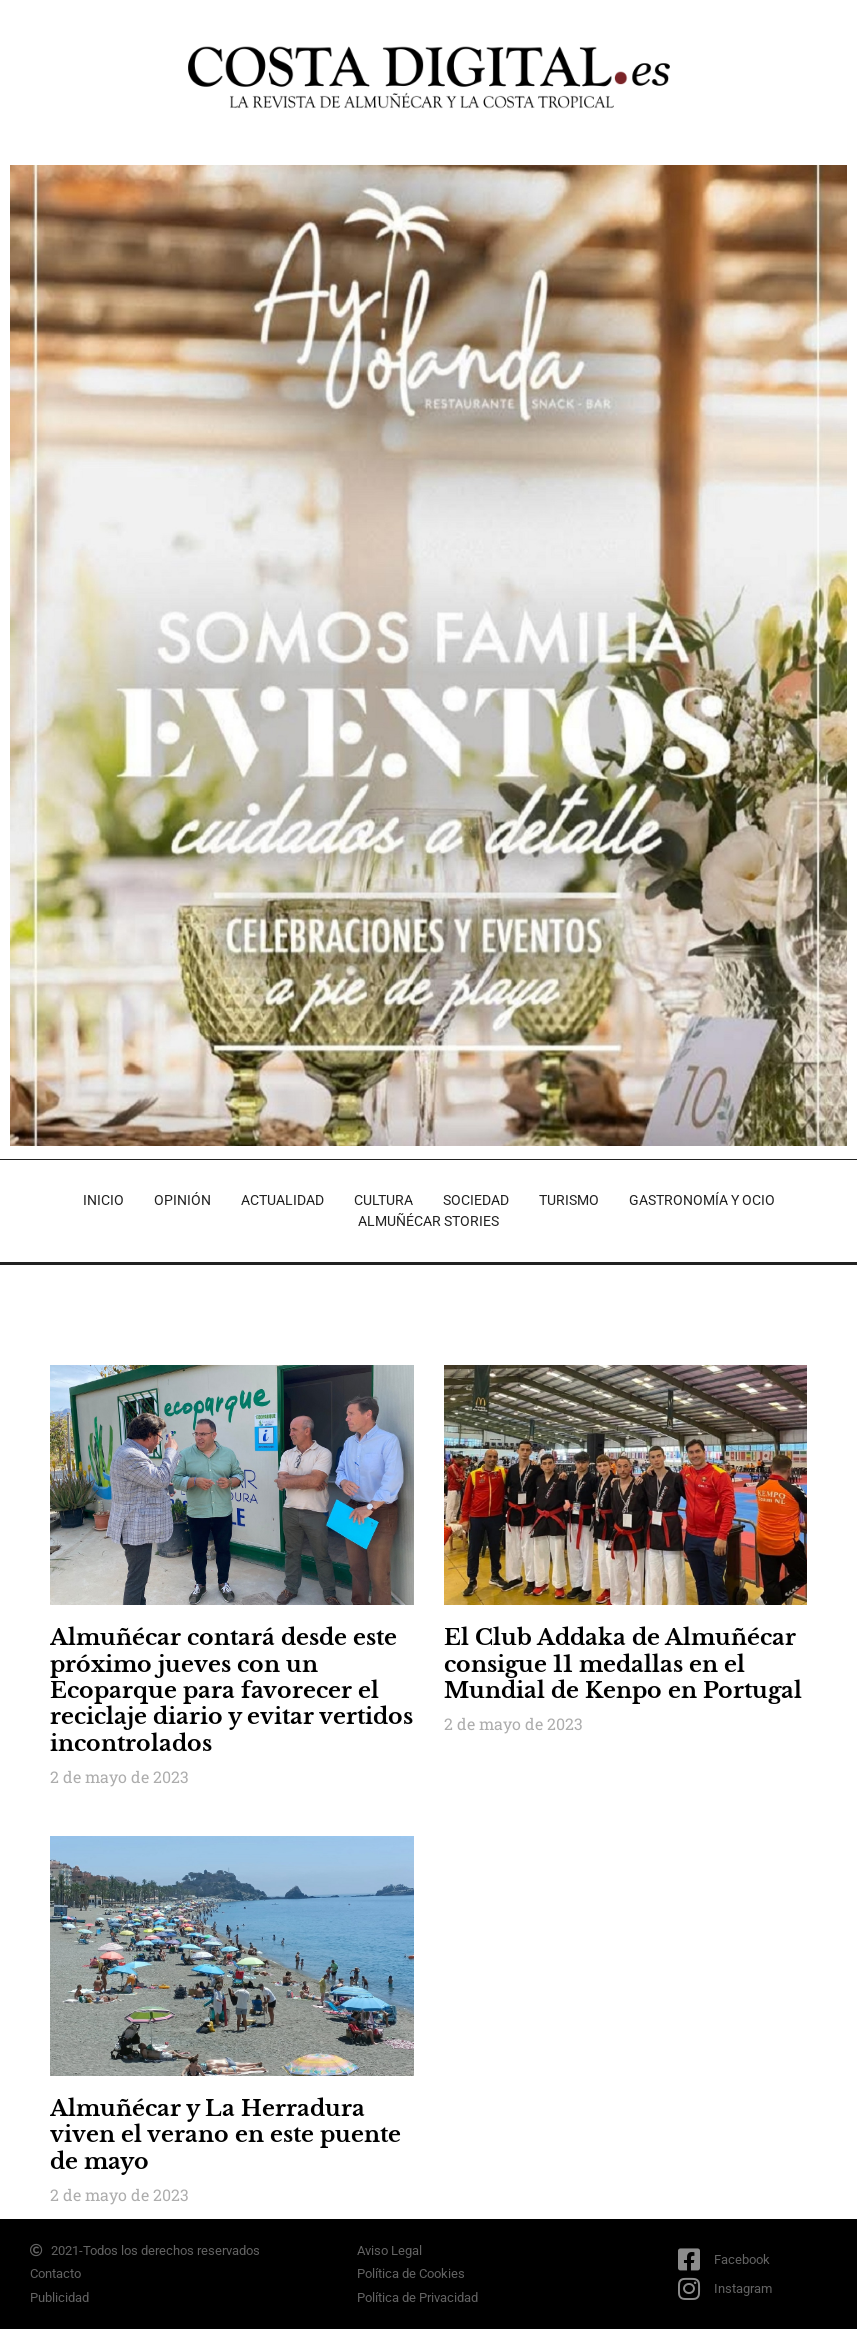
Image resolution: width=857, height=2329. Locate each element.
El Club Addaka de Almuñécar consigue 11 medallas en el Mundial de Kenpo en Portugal (623, 1664)
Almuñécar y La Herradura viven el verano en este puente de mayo (225, 2135)
